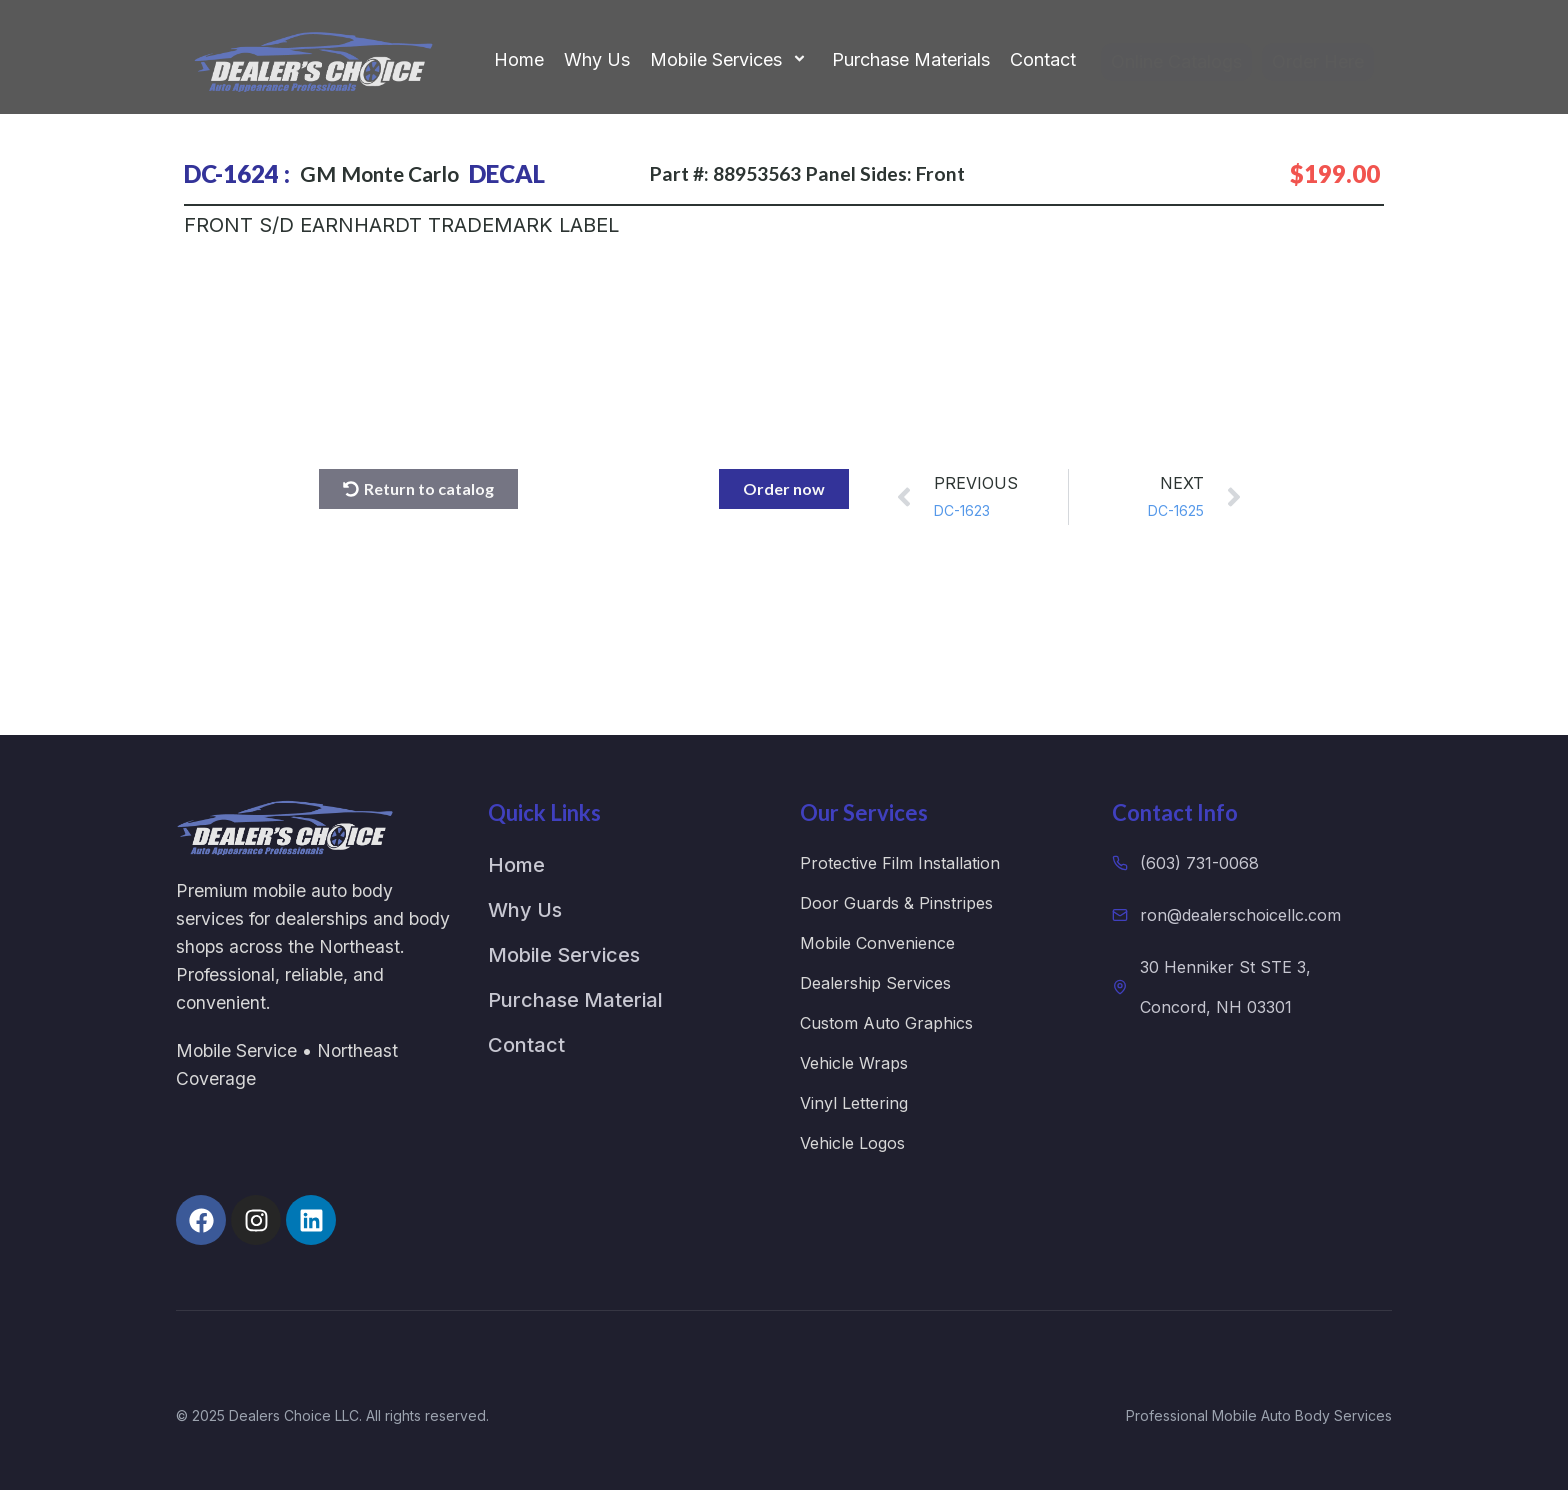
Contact (1043, 59)
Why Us (597, 59)
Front (940, 173)
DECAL (507, 173)
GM (318, 173)
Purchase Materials (911, 59)
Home (519, 59)
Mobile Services (731, 60)
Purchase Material (575, 1000)
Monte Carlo (400, 173)
